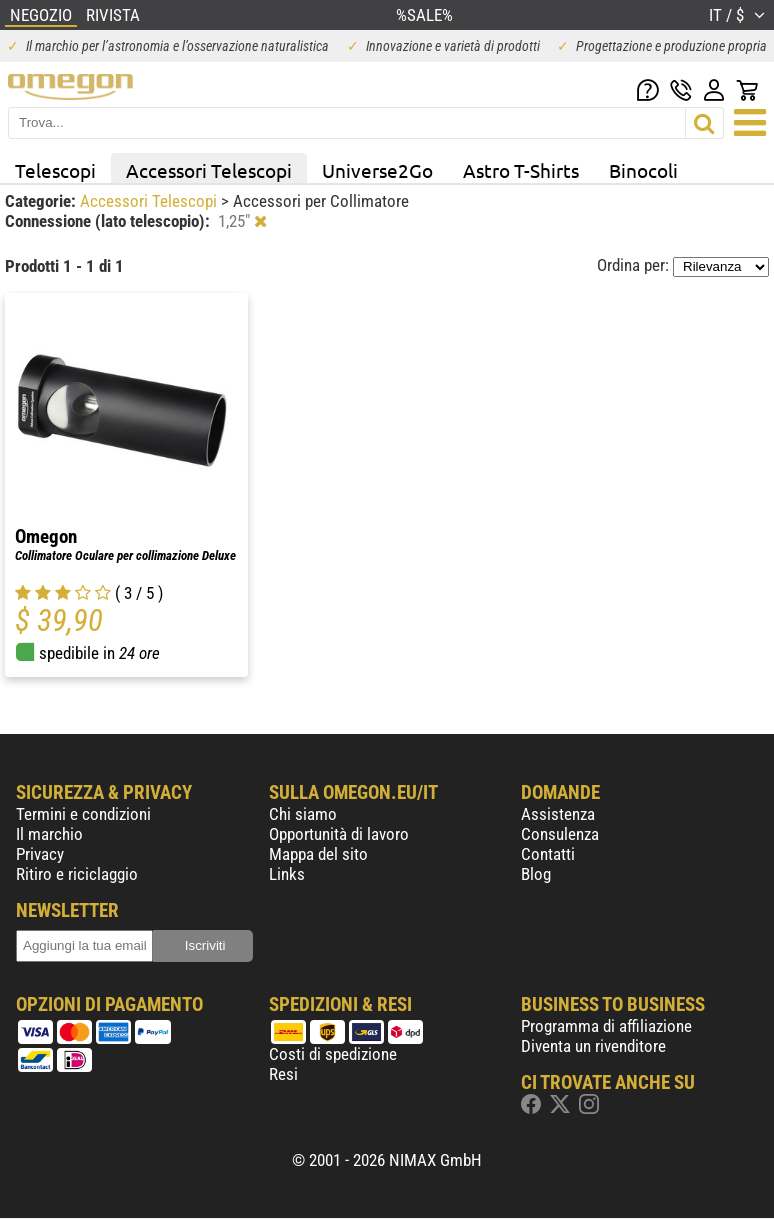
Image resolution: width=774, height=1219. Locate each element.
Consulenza (560, 834)
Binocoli (643, 170)
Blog (536, 874)
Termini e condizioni (83, 814)
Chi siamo (303, 814)
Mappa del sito (318, 854)
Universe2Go (377, 170)
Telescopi (55, 170)
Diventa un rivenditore (593, 1046)
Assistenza (558, 814)
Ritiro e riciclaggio (77, 874)
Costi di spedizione (333, 1054)
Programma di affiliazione (606, 1026)
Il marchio (49, 834)
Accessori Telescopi (209, 170)
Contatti (548, 854)
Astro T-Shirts (521, 170)
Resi (283, 1074)
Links (287, 874)
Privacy (40, 854)
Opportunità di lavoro (339, 834)
